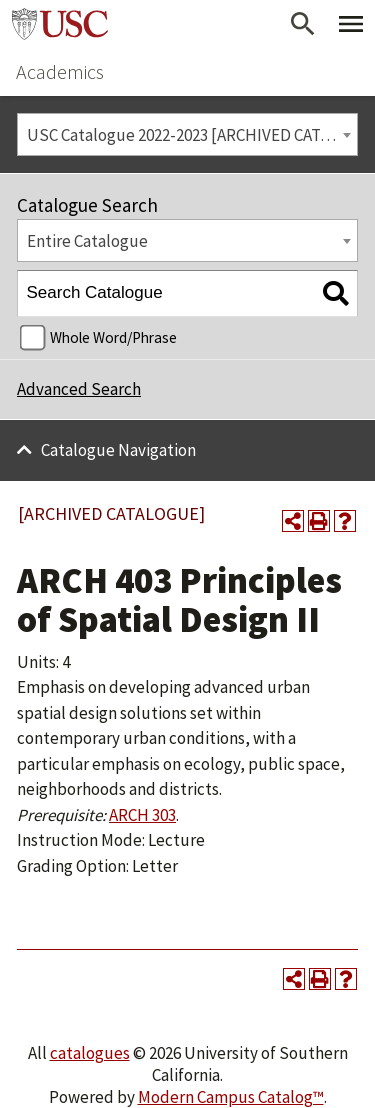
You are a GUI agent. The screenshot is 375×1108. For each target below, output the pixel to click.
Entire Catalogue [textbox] (87, 241)
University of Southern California (60, 24)
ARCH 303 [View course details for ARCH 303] (142, 815)
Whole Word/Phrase (113, 337)
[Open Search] (303, 24)
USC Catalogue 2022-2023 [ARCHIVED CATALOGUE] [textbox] (192, 135)
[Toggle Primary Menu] (351, 24)
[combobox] (187, 134)
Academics (60, 71)
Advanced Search (79, 389)
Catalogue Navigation (118, 450)
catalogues (90, 1053)
